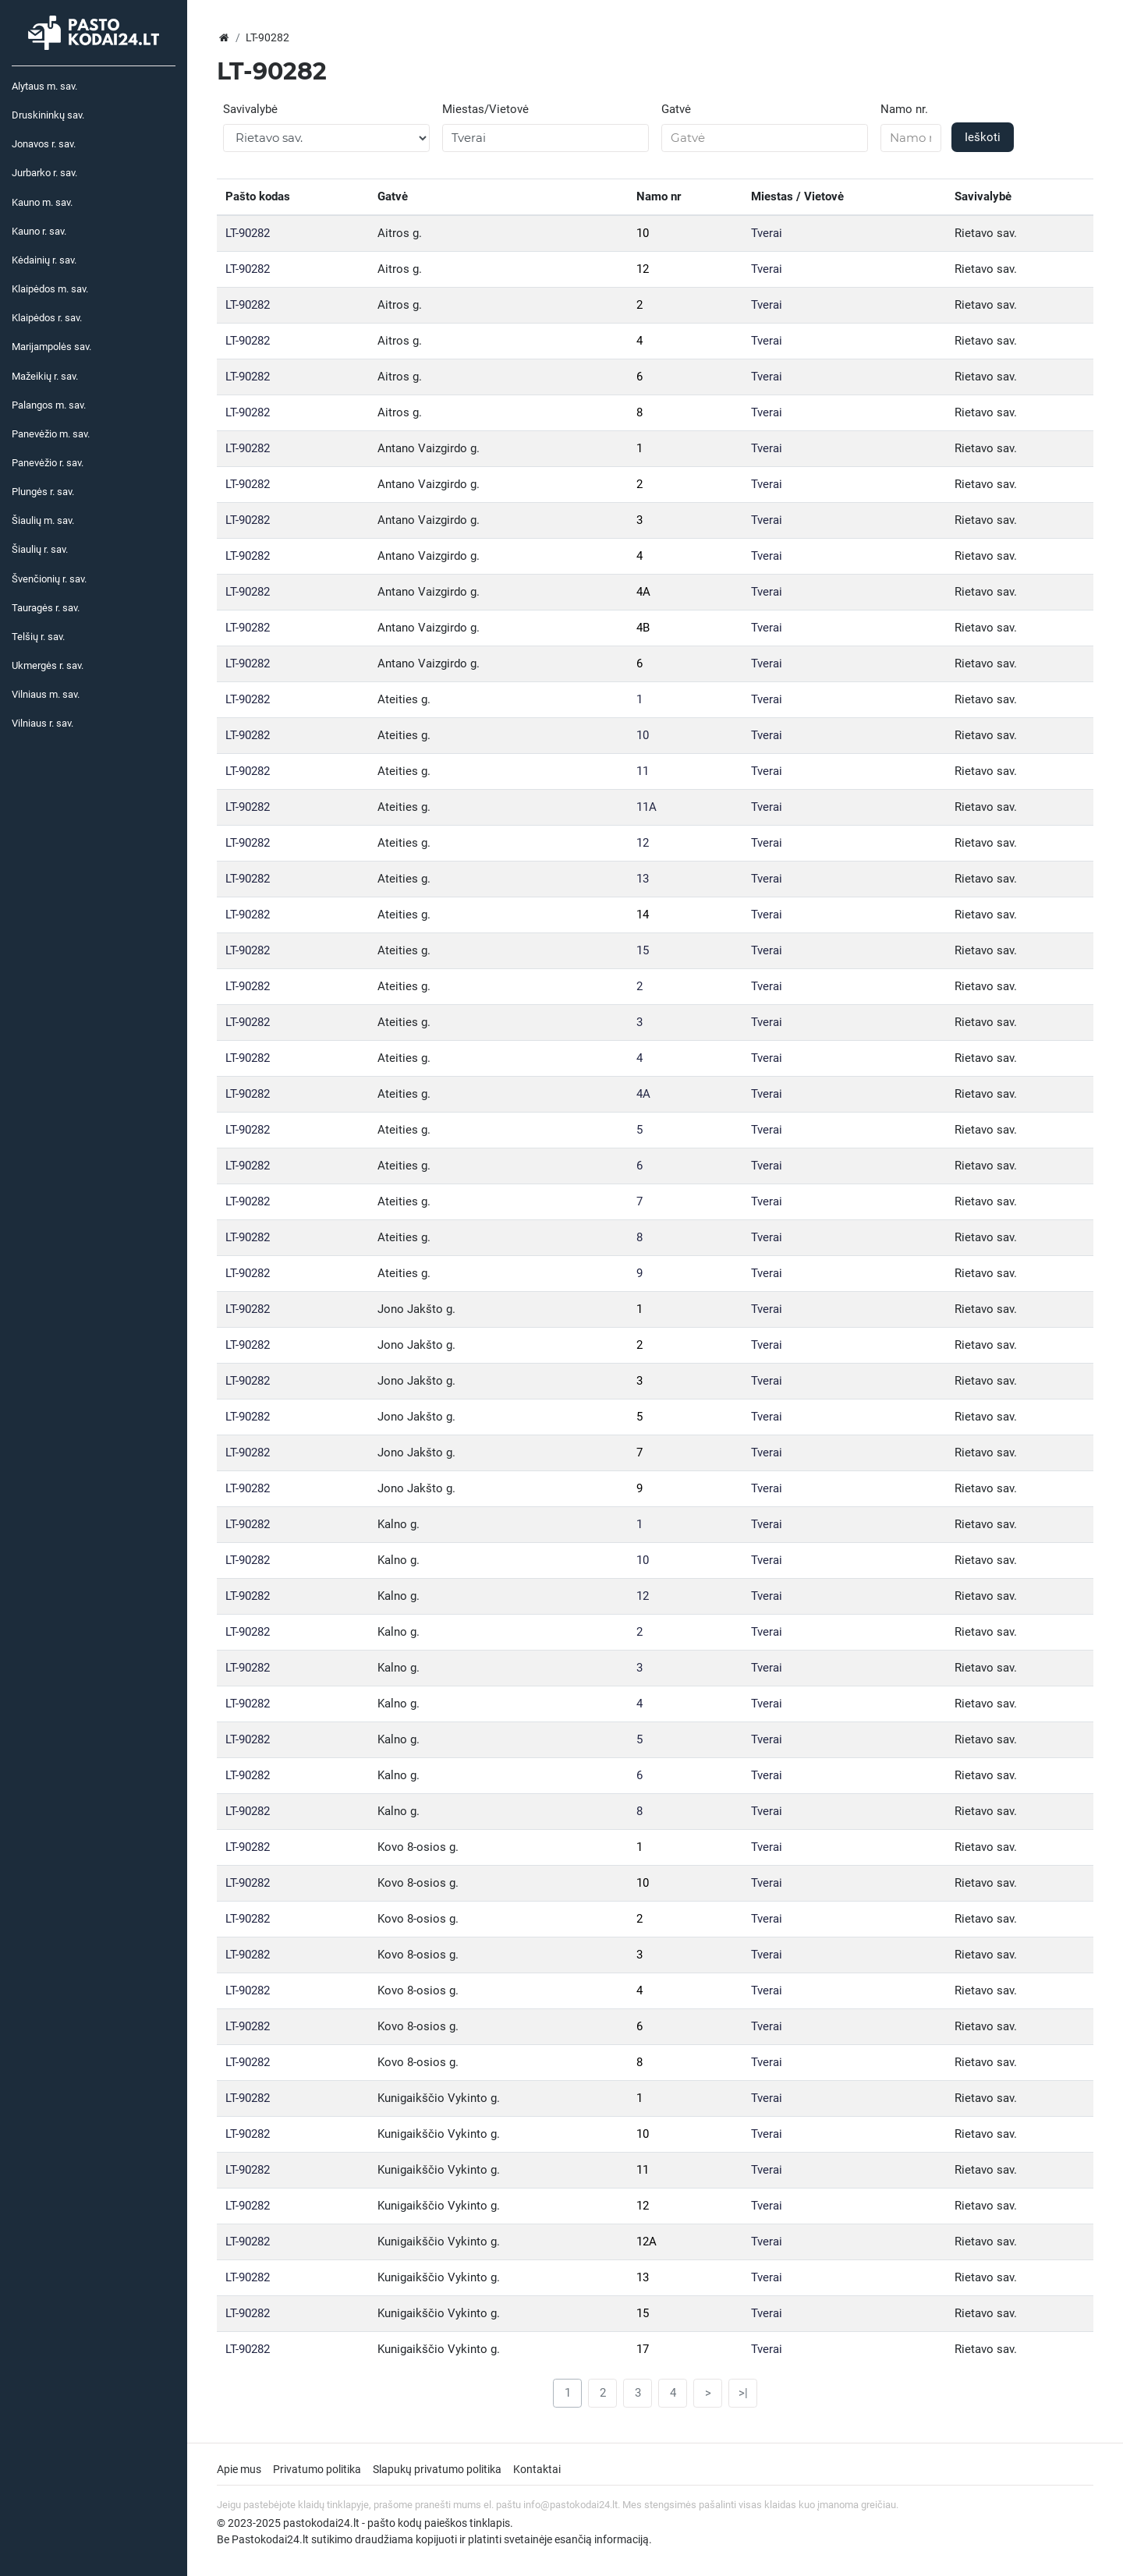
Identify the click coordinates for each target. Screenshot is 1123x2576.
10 (642, 233)
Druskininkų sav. (48, 115)
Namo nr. (904, 109)
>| (743, 2393)
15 (642, 950)
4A (643, 592)
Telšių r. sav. (38, 636)
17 (642, 2349)
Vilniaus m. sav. (46, 694)
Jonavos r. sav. (44, 144)
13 (642, 879)
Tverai (766, 233)
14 (642, 915)
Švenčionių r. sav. (49, 579)
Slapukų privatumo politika (437, 2469)
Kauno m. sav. (42, 202)
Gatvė (676, 109)
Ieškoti (983, 137)
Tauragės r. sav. (46, 608)
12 (642, 269)
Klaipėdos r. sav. (47, 318)
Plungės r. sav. (43, 491)
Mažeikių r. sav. (45, 376)
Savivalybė (250, 109)
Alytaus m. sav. (44, 86)
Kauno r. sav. (39, 231)
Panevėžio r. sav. (47, 463)
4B (643, 628)
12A (646, 2242)
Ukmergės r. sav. (47, 665)
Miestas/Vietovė (485, 109)
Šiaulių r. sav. (40, 549)
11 (642, 771)
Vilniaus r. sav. (42, 723)
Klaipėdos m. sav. (50, 289)
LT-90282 (247, 233)
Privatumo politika (317, 2469)
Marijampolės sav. (51, 346)
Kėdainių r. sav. (44, 260)
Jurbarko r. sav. (44, 173)
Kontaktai (537, 2469)
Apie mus (239, 2469)
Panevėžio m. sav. (51, 434)
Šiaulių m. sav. (43, 520)
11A (646, 807)
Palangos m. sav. (49, 405)
